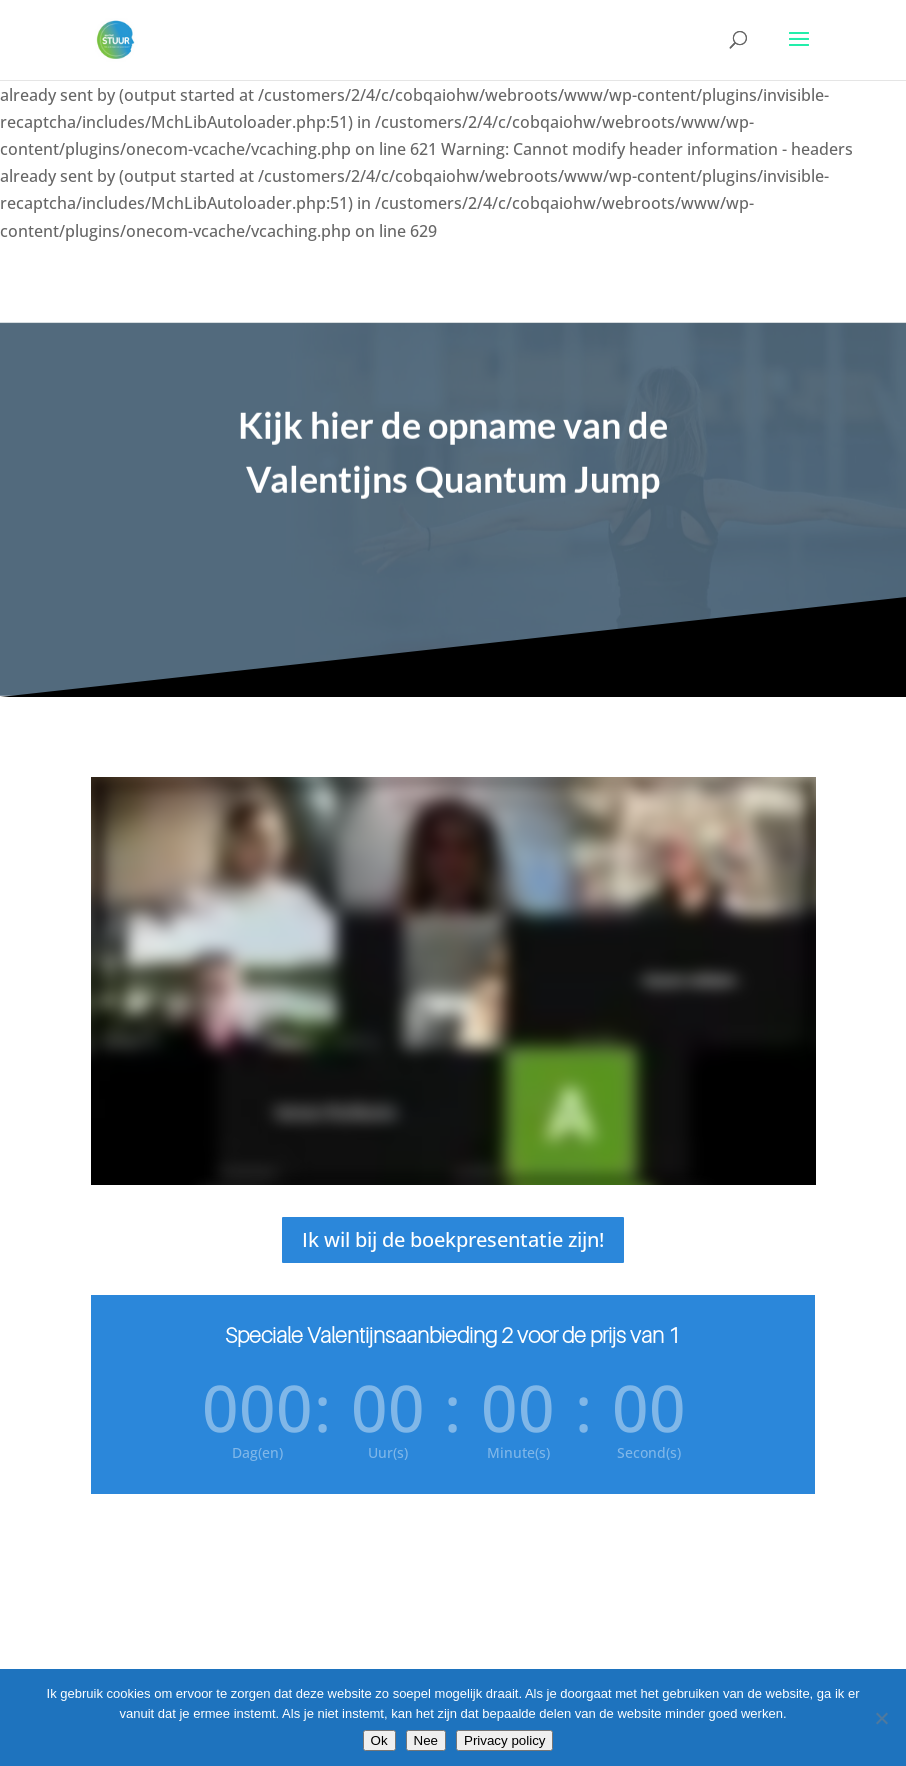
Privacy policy (504, 1740)
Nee (426, 1740)
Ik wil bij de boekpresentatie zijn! (453, 1239)
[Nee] (881, 1718)
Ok (379, 1740)
